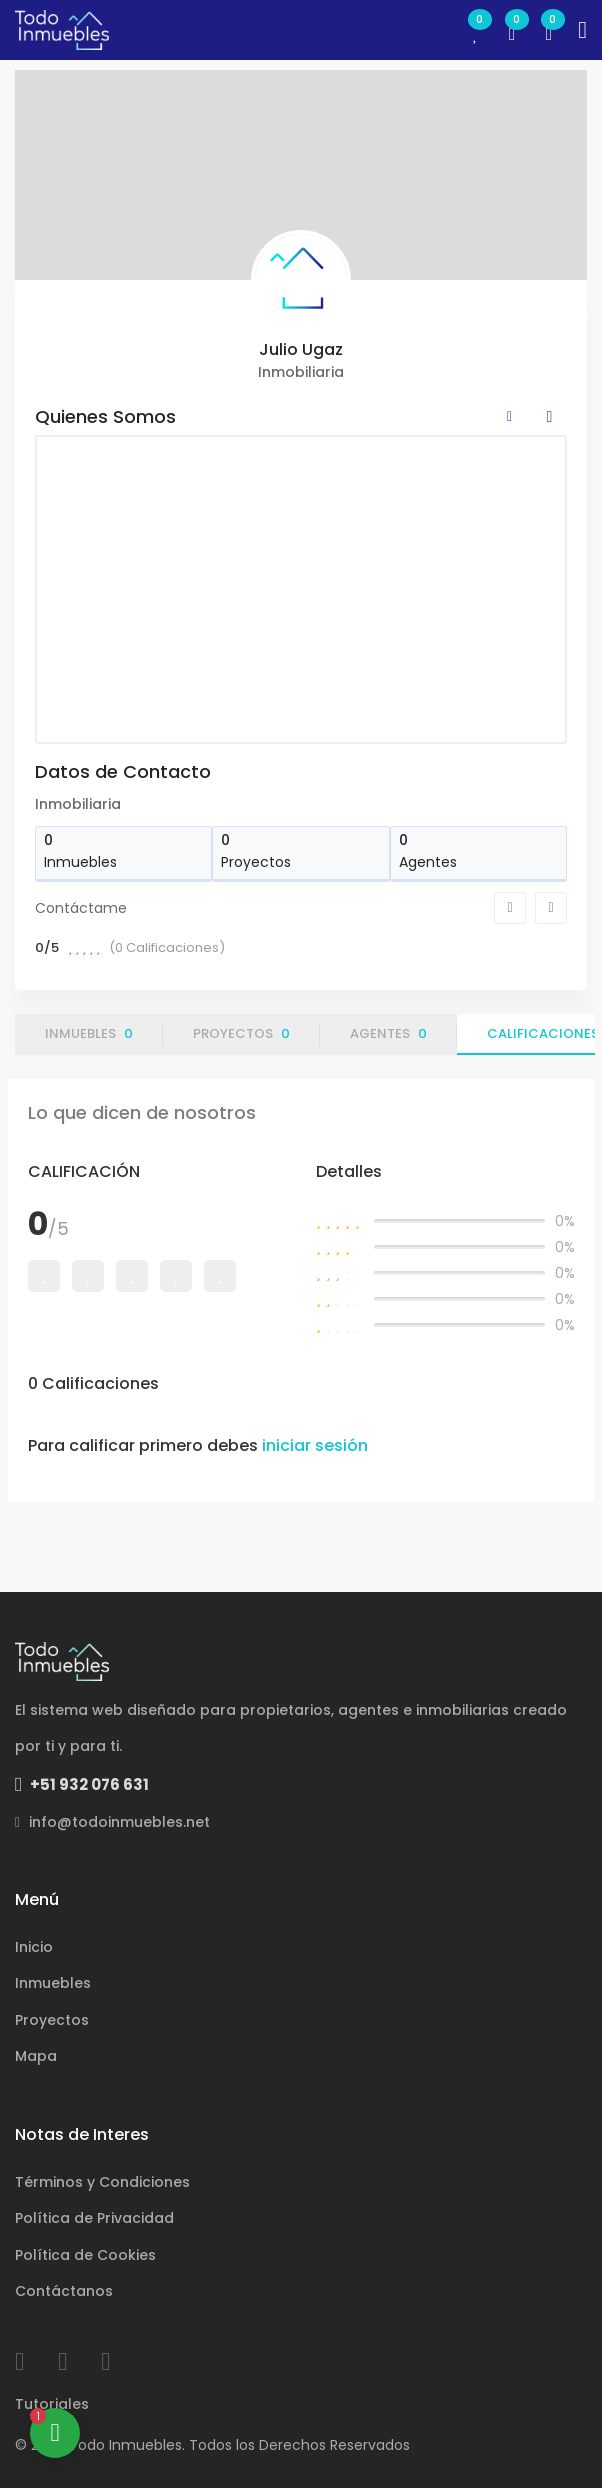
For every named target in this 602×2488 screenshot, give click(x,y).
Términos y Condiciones (102, 2182)
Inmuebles (89, 1033)
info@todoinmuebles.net (112, 1822)
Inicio (34, 1947)
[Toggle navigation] (582, 30)
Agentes (388, 1033)
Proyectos (241, 1033)
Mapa (36, 2056)
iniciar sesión (315, 1445)
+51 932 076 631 (82, 1784)
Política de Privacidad (94, 2218)
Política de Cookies (85, 2255)
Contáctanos (64, 2291)
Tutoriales (52, 2404)
